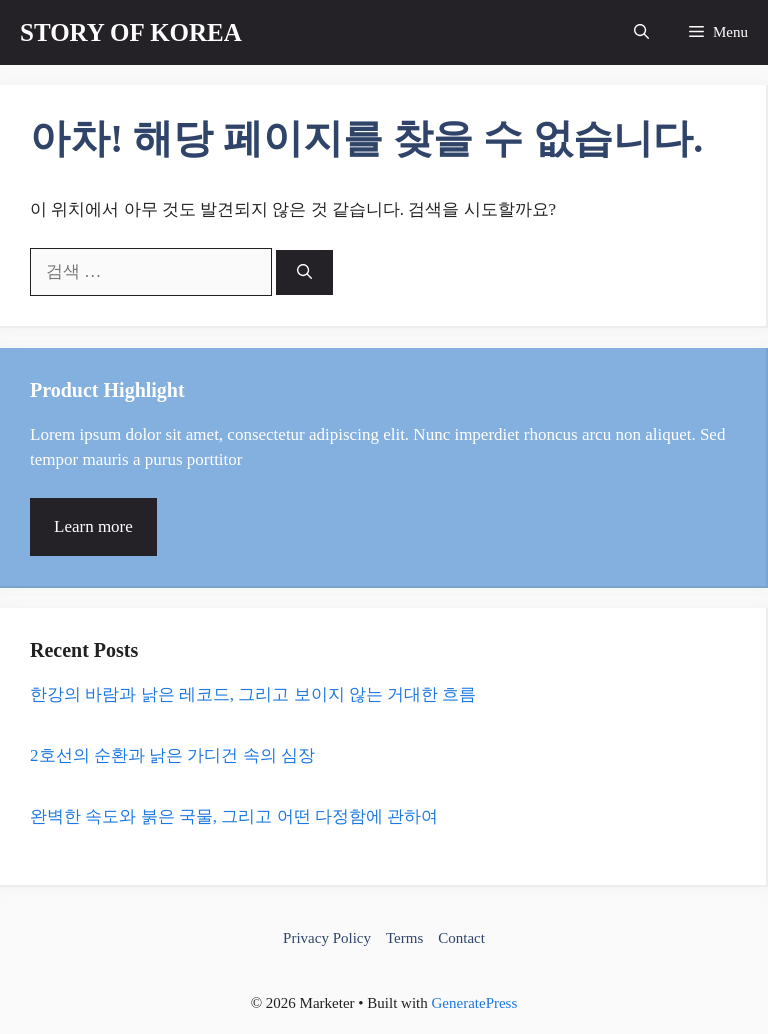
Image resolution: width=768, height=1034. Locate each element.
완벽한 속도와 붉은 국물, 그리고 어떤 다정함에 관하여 (234, 816)
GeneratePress (475, 1003)
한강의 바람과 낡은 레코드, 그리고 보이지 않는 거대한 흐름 (253, 694)
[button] (641, 32)
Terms (404, 938)
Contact (461, 938)
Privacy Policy (327, 938)
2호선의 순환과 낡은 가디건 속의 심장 (172, 755)
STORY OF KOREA (131, 32)
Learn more (93, 526)
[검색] (304, 272)
